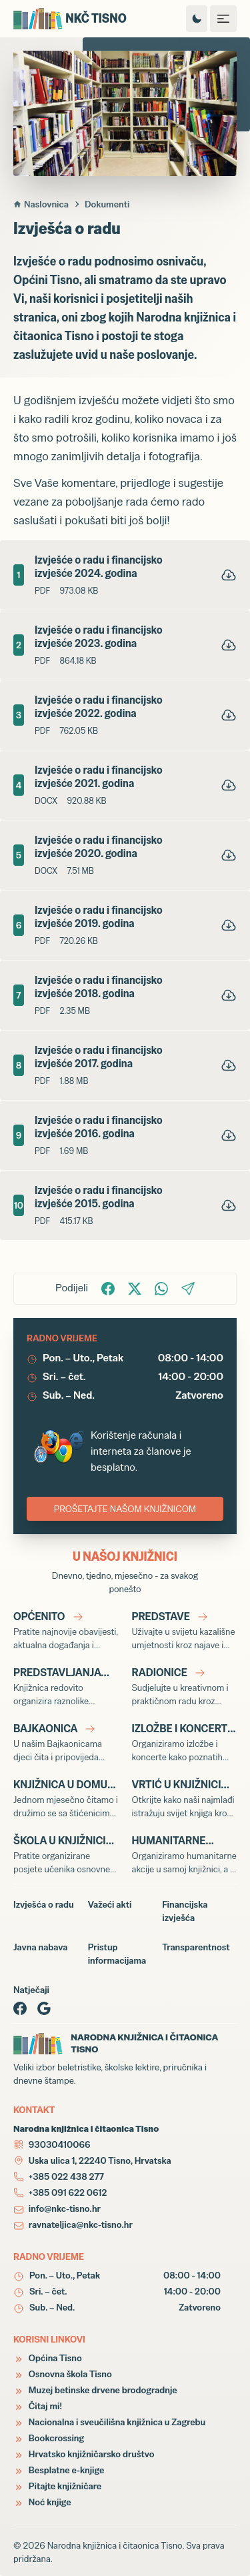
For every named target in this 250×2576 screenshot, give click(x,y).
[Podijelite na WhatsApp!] (161, 1288)
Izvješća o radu (43, 1904)
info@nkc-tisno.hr (65, 2208)
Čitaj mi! (37, 2406)
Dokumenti (107, 204)
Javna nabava (40, 1947)
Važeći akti (110, 1904)
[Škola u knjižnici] (66, 1854)
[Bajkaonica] (66, 1742)
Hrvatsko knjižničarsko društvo (83, 2454)
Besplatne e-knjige (58, 2470)
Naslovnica (41, 204)
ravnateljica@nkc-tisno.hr (81, 2224)
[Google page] (44, 2008)
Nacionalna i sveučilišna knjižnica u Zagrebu (109, 2422)
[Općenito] (66, 1630)
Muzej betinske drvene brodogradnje (95, 2390)
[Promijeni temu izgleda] (196, 18)
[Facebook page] (20, 2008)
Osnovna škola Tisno (62, 2374)
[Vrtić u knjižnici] (184, 1798)
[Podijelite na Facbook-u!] (108, 1288)
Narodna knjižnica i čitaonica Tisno (115, 2545)
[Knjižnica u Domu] (66, 1798)
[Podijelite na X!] (134, 1288)
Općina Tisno (47, 2358)
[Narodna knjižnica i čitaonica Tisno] (84, 18)
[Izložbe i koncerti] (184, 1742)
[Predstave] (184, 1630)
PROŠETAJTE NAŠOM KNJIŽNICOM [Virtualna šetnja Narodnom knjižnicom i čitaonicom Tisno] (125, 1509)
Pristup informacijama (117, 1953)
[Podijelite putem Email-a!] (188, 1288)
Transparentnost (195, 1947)
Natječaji (31, 1990)
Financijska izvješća (184, 1911)
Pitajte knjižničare (57, 2486)
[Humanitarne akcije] (184, 1854)
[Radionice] (184, 1686)
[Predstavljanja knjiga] (66, 1686)
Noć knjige (42, 2502)
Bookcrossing (48, 2438)
